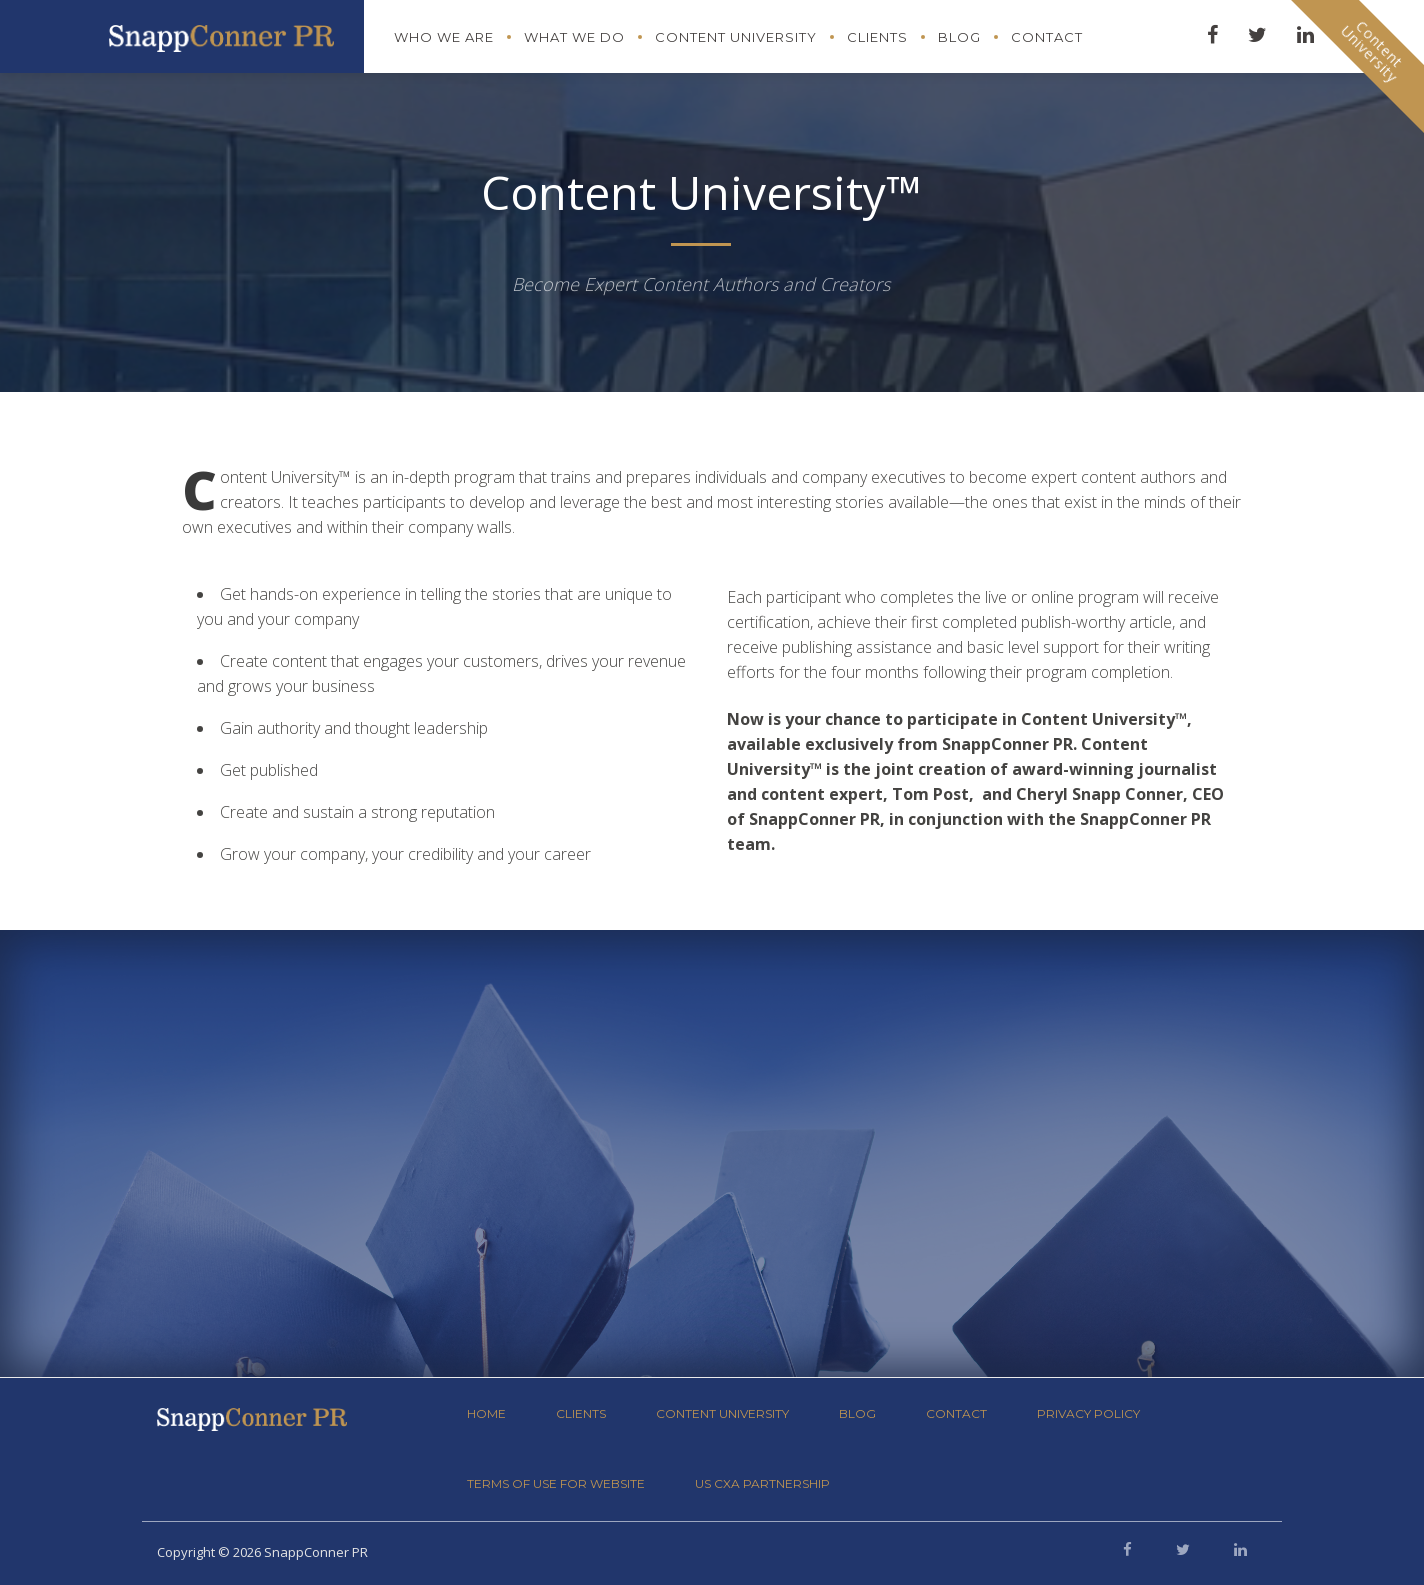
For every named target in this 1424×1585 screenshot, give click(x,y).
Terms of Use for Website (556, 1483)
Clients (877, 37)
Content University (736, 37)
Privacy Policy (1088, 1413)
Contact (1047, 37)
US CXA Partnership (762, 1483)
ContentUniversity (1372, 51)
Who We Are (444, 37)
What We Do (574, 37)
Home (486, 1413)
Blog (959, 37)
